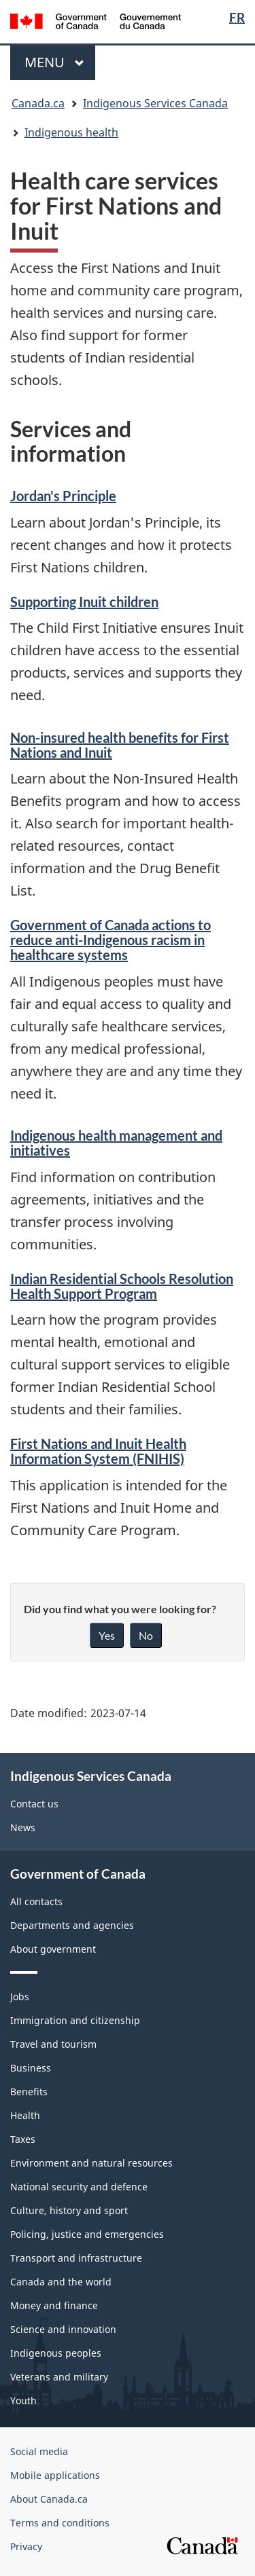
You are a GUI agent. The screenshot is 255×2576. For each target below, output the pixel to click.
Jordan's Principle (63, 495)
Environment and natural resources (91, 2162)
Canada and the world (61, 2281)
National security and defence (79, 2186)
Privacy (26, 2546)
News (22, 1827)
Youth (23, 2400)
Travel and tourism (53, 2044)
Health (25, 2115)
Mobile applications (55, 2475)
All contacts (36, 1901)
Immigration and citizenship (75, 2020)
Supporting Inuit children (84, 601)
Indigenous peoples (55, 2353)
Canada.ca (38, 103)
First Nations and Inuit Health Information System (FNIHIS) (98, 1451)
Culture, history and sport (69, 2210)
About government (53, 1949)
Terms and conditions (59, 2522)
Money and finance (54, 2305)
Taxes (22, 2139)
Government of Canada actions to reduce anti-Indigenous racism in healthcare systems (110, 940)
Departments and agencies (72, 1925)
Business (30, 2067)
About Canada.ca (49, 2498)
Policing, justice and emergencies (87, 2234)
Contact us (34, 1803)
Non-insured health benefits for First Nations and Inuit (119, 744)
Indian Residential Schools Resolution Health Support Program (121, 1286)
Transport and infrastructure (76, 2257)
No (146, 1635)
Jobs (19, 1996)
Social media (39, 2451)
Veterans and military (59, 2376)
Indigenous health (71, 132)
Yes (107, 1635)
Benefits (29, 2091)
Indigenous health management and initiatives (116, 1142)
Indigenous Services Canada (155, 103)
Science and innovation (63, 2329)
